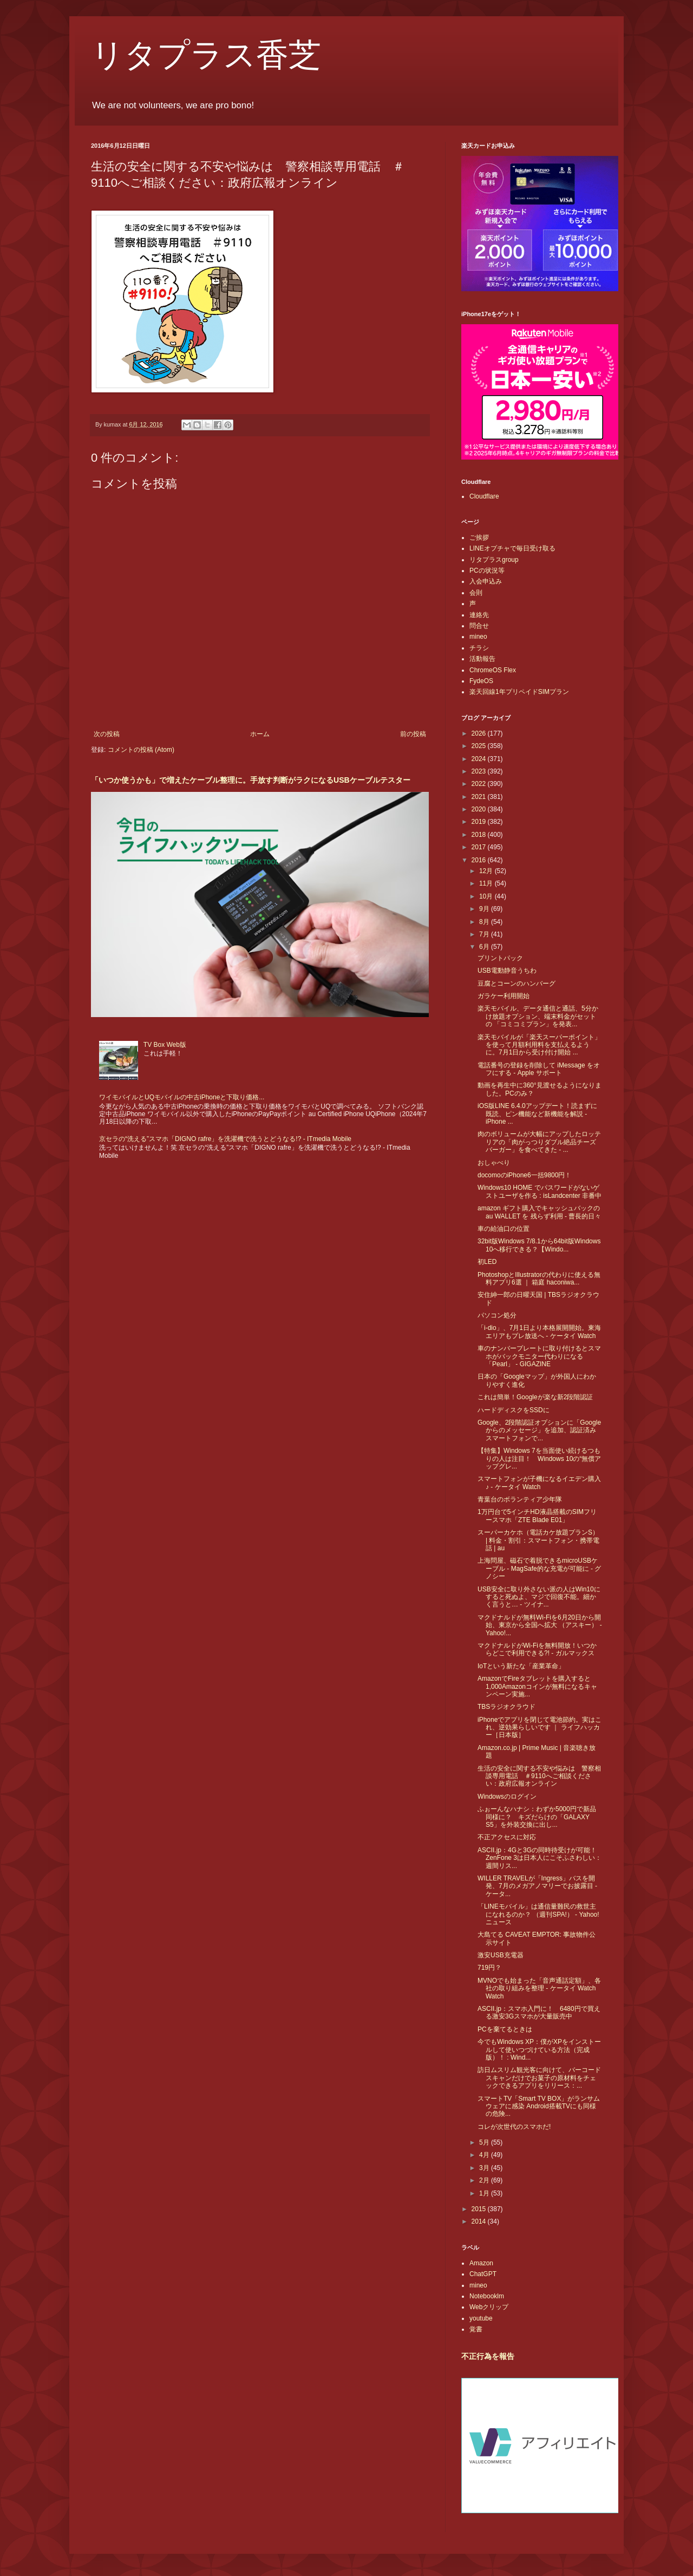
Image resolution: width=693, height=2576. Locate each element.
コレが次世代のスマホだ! (514, 2127)
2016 (480, 860)
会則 (475, 593)
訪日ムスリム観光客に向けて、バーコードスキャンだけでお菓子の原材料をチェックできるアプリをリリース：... (539, 2077)
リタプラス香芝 (206, 55)
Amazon (481, 2263)
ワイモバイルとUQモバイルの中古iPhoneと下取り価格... (181, 1097)
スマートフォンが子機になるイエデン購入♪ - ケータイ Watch (539, 1482)
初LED (487, 1262)
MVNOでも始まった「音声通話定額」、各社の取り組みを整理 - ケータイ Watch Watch (539, 1988)
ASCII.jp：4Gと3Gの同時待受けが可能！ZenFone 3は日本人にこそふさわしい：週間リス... (540, 1858)
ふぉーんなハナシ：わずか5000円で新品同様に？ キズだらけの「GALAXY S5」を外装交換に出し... (537, 1816)
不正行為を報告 (487, 2356)
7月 (485, 934)
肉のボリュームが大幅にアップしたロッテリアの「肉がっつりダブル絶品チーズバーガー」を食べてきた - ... (539, 1141)
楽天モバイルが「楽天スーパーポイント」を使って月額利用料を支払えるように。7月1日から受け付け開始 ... (539, 1045)
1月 (485, 2193)
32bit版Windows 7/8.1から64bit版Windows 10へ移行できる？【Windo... (539, 1245)
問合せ (479, 626)
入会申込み (485, 581)
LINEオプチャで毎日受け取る (512, 548)
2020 (480, 809)
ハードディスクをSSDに (514, 1410)
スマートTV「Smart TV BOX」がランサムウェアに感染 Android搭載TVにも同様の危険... (539, 2106)
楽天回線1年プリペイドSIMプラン (519, 692)
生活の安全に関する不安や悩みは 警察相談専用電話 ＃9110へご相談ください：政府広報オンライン (539, 1776)
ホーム (260, 734)
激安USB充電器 (501, 1955)
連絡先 (479, 615)
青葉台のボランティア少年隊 (520, 1499)
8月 (485, 922)
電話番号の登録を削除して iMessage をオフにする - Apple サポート (539, 1069)
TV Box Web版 (164, 1044)
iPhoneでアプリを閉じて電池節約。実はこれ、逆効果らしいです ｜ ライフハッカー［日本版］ (540, 1727)
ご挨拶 (479, 537)
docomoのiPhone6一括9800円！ (524, 1175)
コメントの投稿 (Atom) (141, 749)
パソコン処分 (497, 1315)
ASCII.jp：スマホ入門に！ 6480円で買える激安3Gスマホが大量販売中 (539, 2012)
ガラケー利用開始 (503, 996)
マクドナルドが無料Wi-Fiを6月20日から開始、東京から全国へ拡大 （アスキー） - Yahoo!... (540, 1625)
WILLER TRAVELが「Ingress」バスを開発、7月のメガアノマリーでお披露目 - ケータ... (537, 1886)
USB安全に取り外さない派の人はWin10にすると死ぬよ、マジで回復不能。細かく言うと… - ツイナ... (539, 1597)
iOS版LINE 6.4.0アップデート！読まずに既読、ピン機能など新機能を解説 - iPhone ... (537, 1113)
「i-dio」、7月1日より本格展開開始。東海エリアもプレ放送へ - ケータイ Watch (539, 1331)
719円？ (489, 1967)
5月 (485, 2142)
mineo (478, 636)
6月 (485, 947)
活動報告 (482, 659)
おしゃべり (494, 1162)
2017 (480, 847)
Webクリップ (488, 2307)
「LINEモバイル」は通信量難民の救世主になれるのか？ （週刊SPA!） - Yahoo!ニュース (538, 1914)
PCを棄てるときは (505, 2029)
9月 (485, 909)
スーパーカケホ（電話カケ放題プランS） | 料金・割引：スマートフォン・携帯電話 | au (538, 1540)
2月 (485, 2180)
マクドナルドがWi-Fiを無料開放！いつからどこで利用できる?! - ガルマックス (537, 1649)
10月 (487, 896)
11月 (487, 883)
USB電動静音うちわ (507, 970)
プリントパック (500, 958)
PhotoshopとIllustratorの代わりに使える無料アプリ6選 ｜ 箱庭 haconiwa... (539, 1278)
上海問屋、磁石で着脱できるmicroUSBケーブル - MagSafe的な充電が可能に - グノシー (539, 1568)
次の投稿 (107, 734)
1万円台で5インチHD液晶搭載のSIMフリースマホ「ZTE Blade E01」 (537, 1515)
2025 (480, 746)
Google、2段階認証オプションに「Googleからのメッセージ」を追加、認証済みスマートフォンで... (539, 1430)
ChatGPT (482, 2274)
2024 (480, 759)
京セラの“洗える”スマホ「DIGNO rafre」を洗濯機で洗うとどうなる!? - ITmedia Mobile (225, 1139)
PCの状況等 (487, 570)
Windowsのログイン (507, 1796)
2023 (480, 771)
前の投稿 (413, 734)
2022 (480, 784)
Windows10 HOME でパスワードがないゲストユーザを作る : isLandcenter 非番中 (540, 1191)
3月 (485, 2168)
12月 (487, 871)
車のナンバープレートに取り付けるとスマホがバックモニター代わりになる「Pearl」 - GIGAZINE (539, 1356)
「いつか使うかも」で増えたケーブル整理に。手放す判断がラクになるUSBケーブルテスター (250, 780)
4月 (485, 2155)
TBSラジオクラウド (506, 1706)
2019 (480, 821)
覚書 (475, 2329)
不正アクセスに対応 (507, 1837)
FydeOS (481, 681)
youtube (481, 2318)
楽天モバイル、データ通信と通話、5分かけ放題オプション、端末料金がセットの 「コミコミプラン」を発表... (538, 1016)
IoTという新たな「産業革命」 (521, 1666)
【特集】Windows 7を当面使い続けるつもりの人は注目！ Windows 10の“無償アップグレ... (539, 1458)
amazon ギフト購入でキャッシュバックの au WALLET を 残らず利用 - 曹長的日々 (539, 1212)
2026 (480, 733)
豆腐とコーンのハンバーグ (516, 983)
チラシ (479, 648)
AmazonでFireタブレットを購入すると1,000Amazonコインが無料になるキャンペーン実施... (537, 1686)
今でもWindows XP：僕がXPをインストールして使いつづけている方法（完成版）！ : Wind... (539, 2049)
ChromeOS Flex (492, 670)
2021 (480, 797)
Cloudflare (484, 496)
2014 (480, 2221)
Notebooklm (486, 2296)
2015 (480, 2209)
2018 (480, 834)
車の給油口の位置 (503, 1229)
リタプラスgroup (494, 559)
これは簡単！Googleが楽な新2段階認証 (535, 1397)
